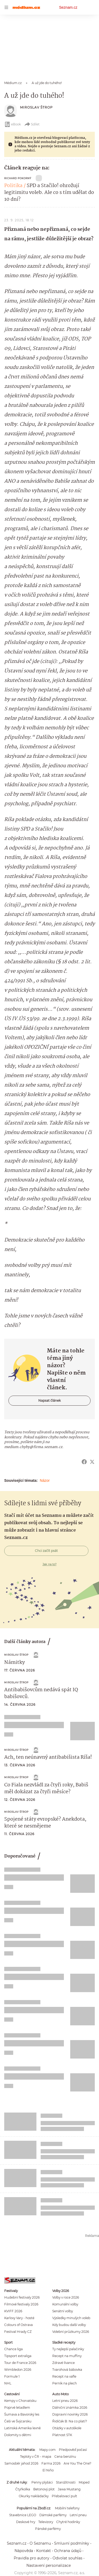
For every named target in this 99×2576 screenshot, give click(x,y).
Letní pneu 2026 (65, 2401)
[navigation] (6, 7)
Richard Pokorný (17, 178)
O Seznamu (40, 2543)
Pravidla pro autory (31, 2558)
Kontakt (43, 2550)
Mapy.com (47, 2450)
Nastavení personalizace (48, 2565)
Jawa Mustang (69, 2489)
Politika (13, 186)
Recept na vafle (64, 2376)
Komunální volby (65, 2304)
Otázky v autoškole (66, 2428)
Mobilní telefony (67, 2508)
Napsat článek (49, 1400)
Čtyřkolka (22, 2489)
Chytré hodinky (68, 2522)
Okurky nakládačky (34, 2496)
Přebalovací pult (64, 2496)
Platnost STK (62, 2435)
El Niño (48, 2470)
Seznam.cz (68, 7)
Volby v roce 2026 (65, 2297)
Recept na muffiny (67, 2356)
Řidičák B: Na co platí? (69, 2421)
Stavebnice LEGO (22, 2515)
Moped (84, 2482)
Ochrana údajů (67, 2550)
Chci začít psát (46, 1551)
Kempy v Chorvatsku (20, 2401)
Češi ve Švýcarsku (17, 2421)
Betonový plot (44, 2489)
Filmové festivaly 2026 (21, 2304)
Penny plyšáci (42, 2482)
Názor (45, 1480)
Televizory (45, 2522)
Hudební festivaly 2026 (22, 2297)
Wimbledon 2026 (17, 2370)
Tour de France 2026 (20, 2363)
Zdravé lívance (63, 2363)
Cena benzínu (65, 2456)
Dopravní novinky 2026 (70, 2414)
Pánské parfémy (48, 2529)
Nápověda (24, 2550)
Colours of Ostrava (18, 2325)
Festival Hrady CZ (18, 2332)
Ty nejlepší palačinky (68, 2349)
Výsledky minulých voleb (71, 2318)
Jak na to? (49, 1564)
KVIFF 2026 (13, 2311)
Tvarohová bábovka (67, 2370)
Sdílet (32, 124)
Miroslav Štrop (36, 107)
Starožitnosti (66, 2482)
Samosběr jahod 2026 (21, 2463)
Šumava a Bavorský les (21, 2414)
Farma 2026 (50, 2463)
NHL (7, 2383)
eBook (12, 124)
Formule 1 (12, 2376)
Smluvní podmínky (71, 2543)
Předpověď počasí (73, 2450)
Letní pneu (78, 2515)
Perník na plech (64, 2383)
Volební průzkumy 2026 (70, 2332)
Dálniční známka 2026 (69, 2407)
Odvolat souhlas (67, 2558)
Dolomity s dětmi (17, 2435)
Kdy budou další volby (69, 2325)
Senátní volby (62, 2311)
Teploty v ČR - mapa (35, 2456)
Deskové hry (25, 2522)
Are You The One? (77, 2463)
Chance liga (13, 2349)
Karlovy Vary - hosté (19, 2318)
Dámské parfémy (53, 2515)
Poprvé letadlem (17, 2407)
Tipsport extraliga (17, 2356)
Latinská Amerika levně (22, 2428)
